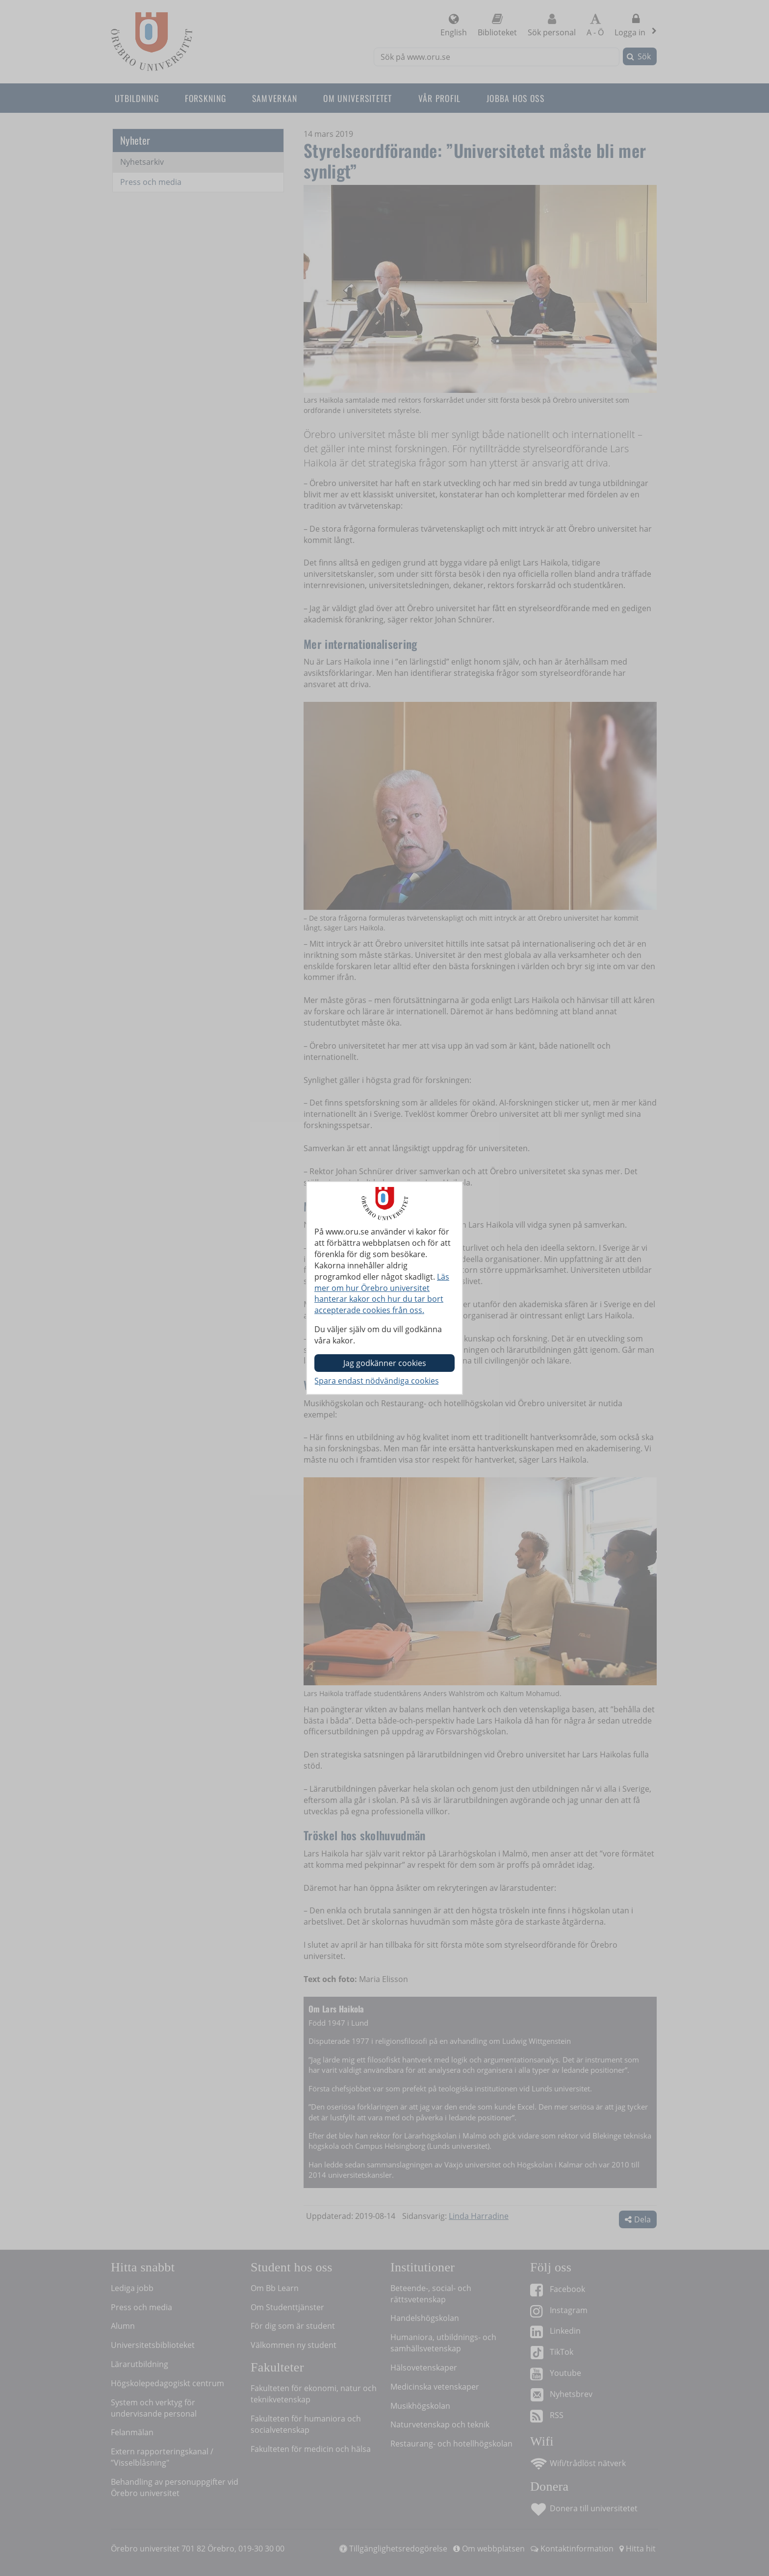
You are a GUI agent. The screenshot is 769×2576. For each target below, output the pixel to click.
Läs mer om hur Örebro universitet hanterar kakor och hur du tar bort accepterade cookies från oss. (381, 1293)
